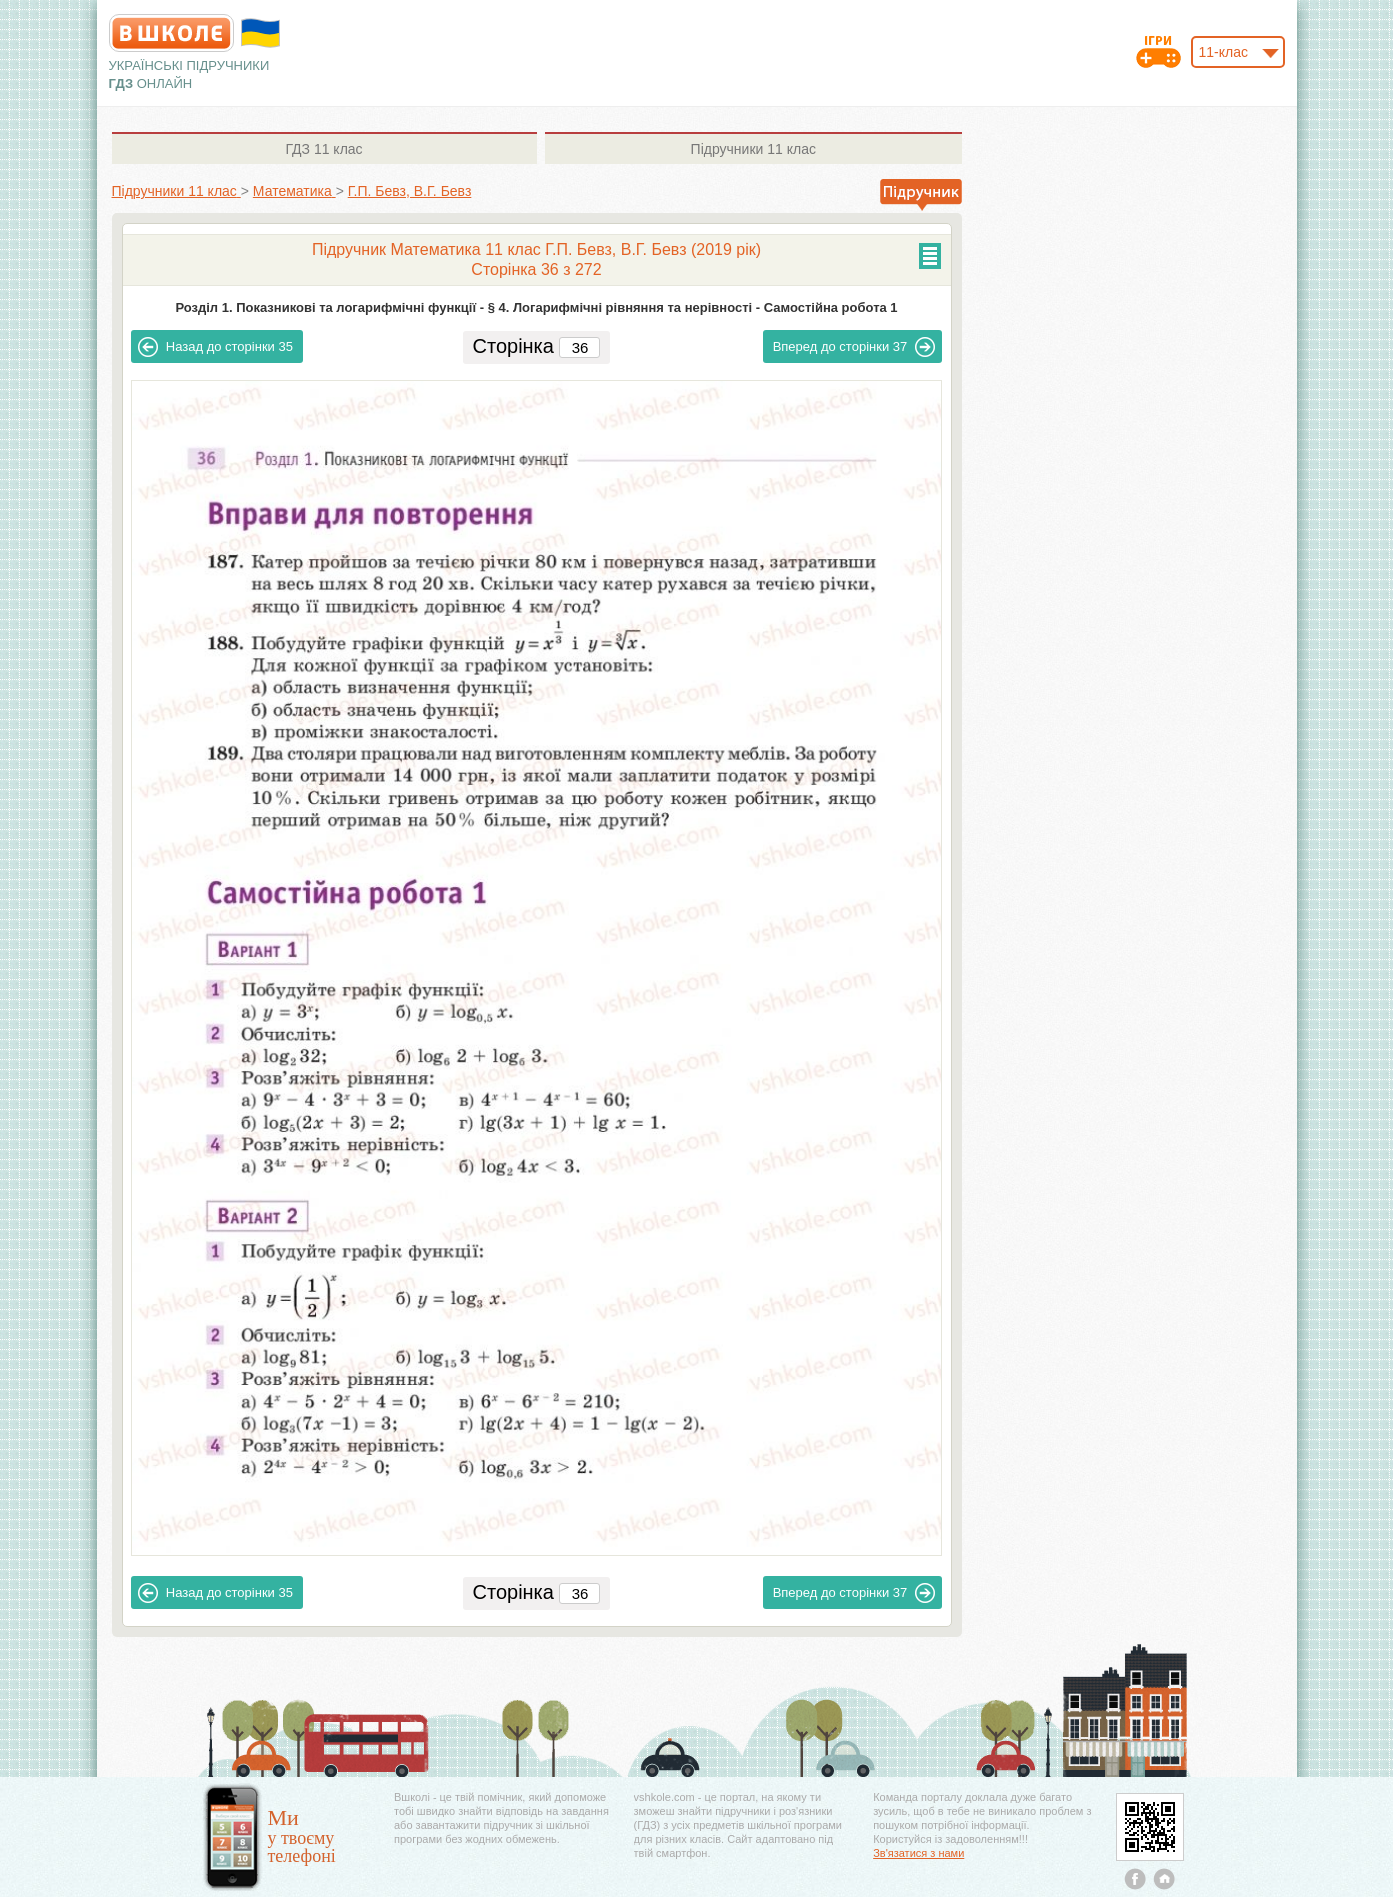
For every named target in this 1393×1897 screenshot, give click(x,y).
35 (215, 347)
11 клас (323, 149)
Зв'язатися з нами (918, 1853)
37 (854, 347)
